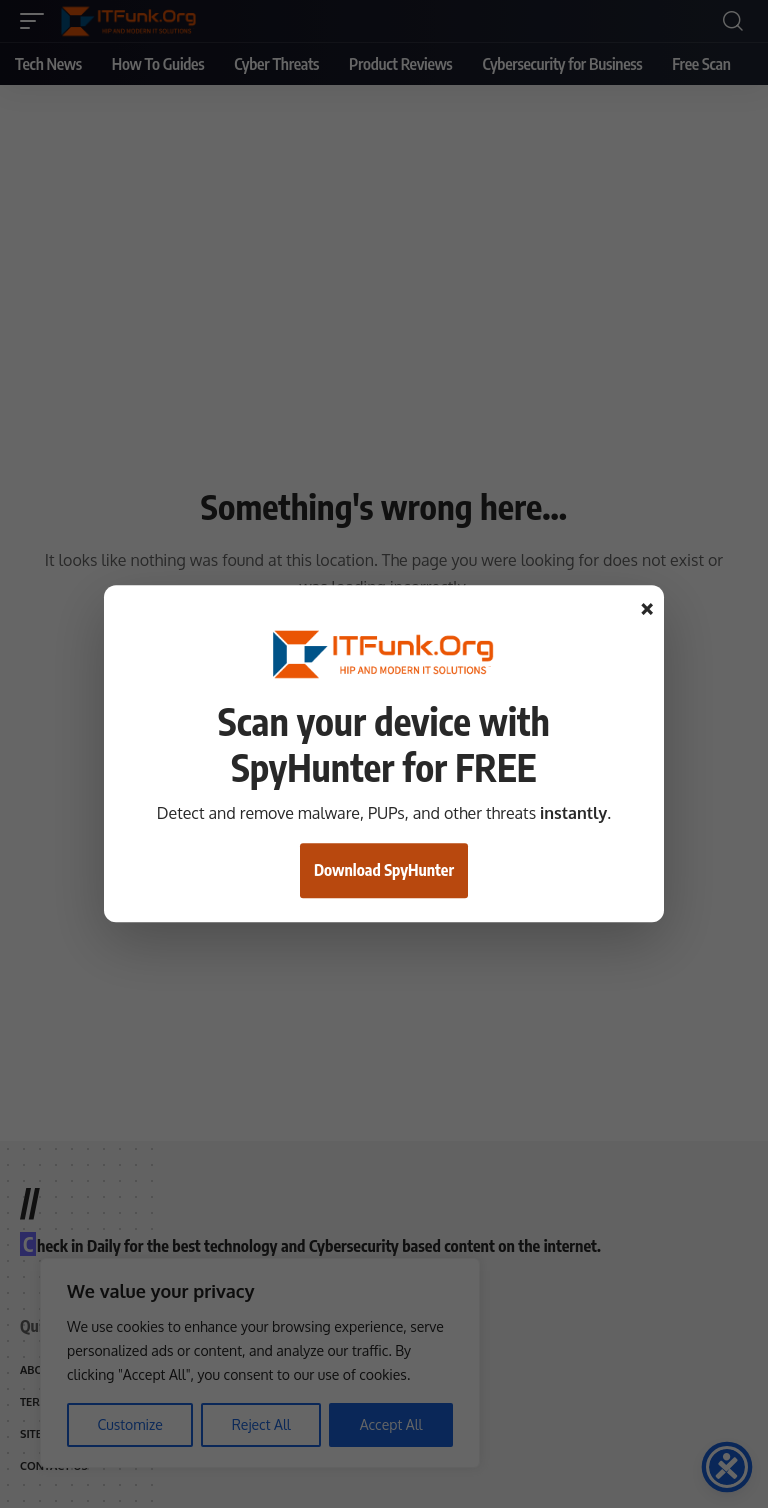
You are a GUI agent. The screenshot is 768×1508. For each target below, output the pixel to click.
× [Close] (647, 609)
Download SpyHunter (383, 871)
